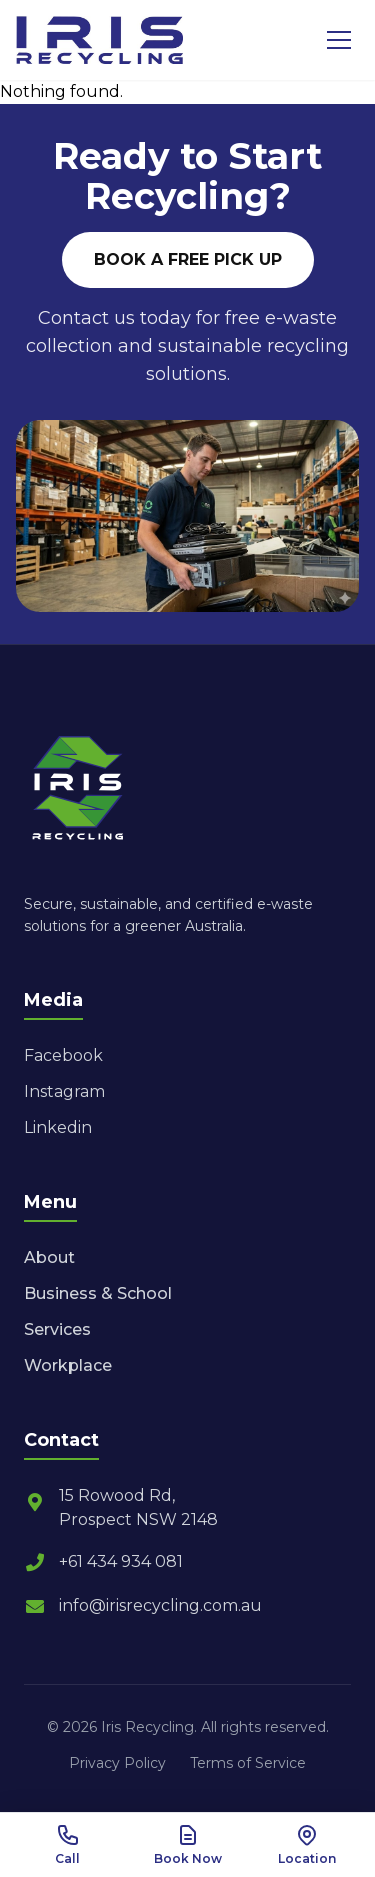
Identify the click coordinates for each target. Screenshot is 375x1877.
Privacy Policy (117, 1763)
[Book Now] (188, 1845)
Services (57, 1329)
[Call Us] (68, 1845)
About (49, 1257)
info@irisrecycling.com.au (143, 1606)
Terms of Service (248, 1763)
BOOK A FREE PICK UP (188, 259)
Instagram (64, 1091)
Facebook (63, 1055)
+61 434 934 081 (103, 1562)
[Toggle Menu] (339, 40)
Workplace (68, 1365)
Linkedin (58, 1127)
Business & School (98, 1293)
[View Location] (307, 1845)
